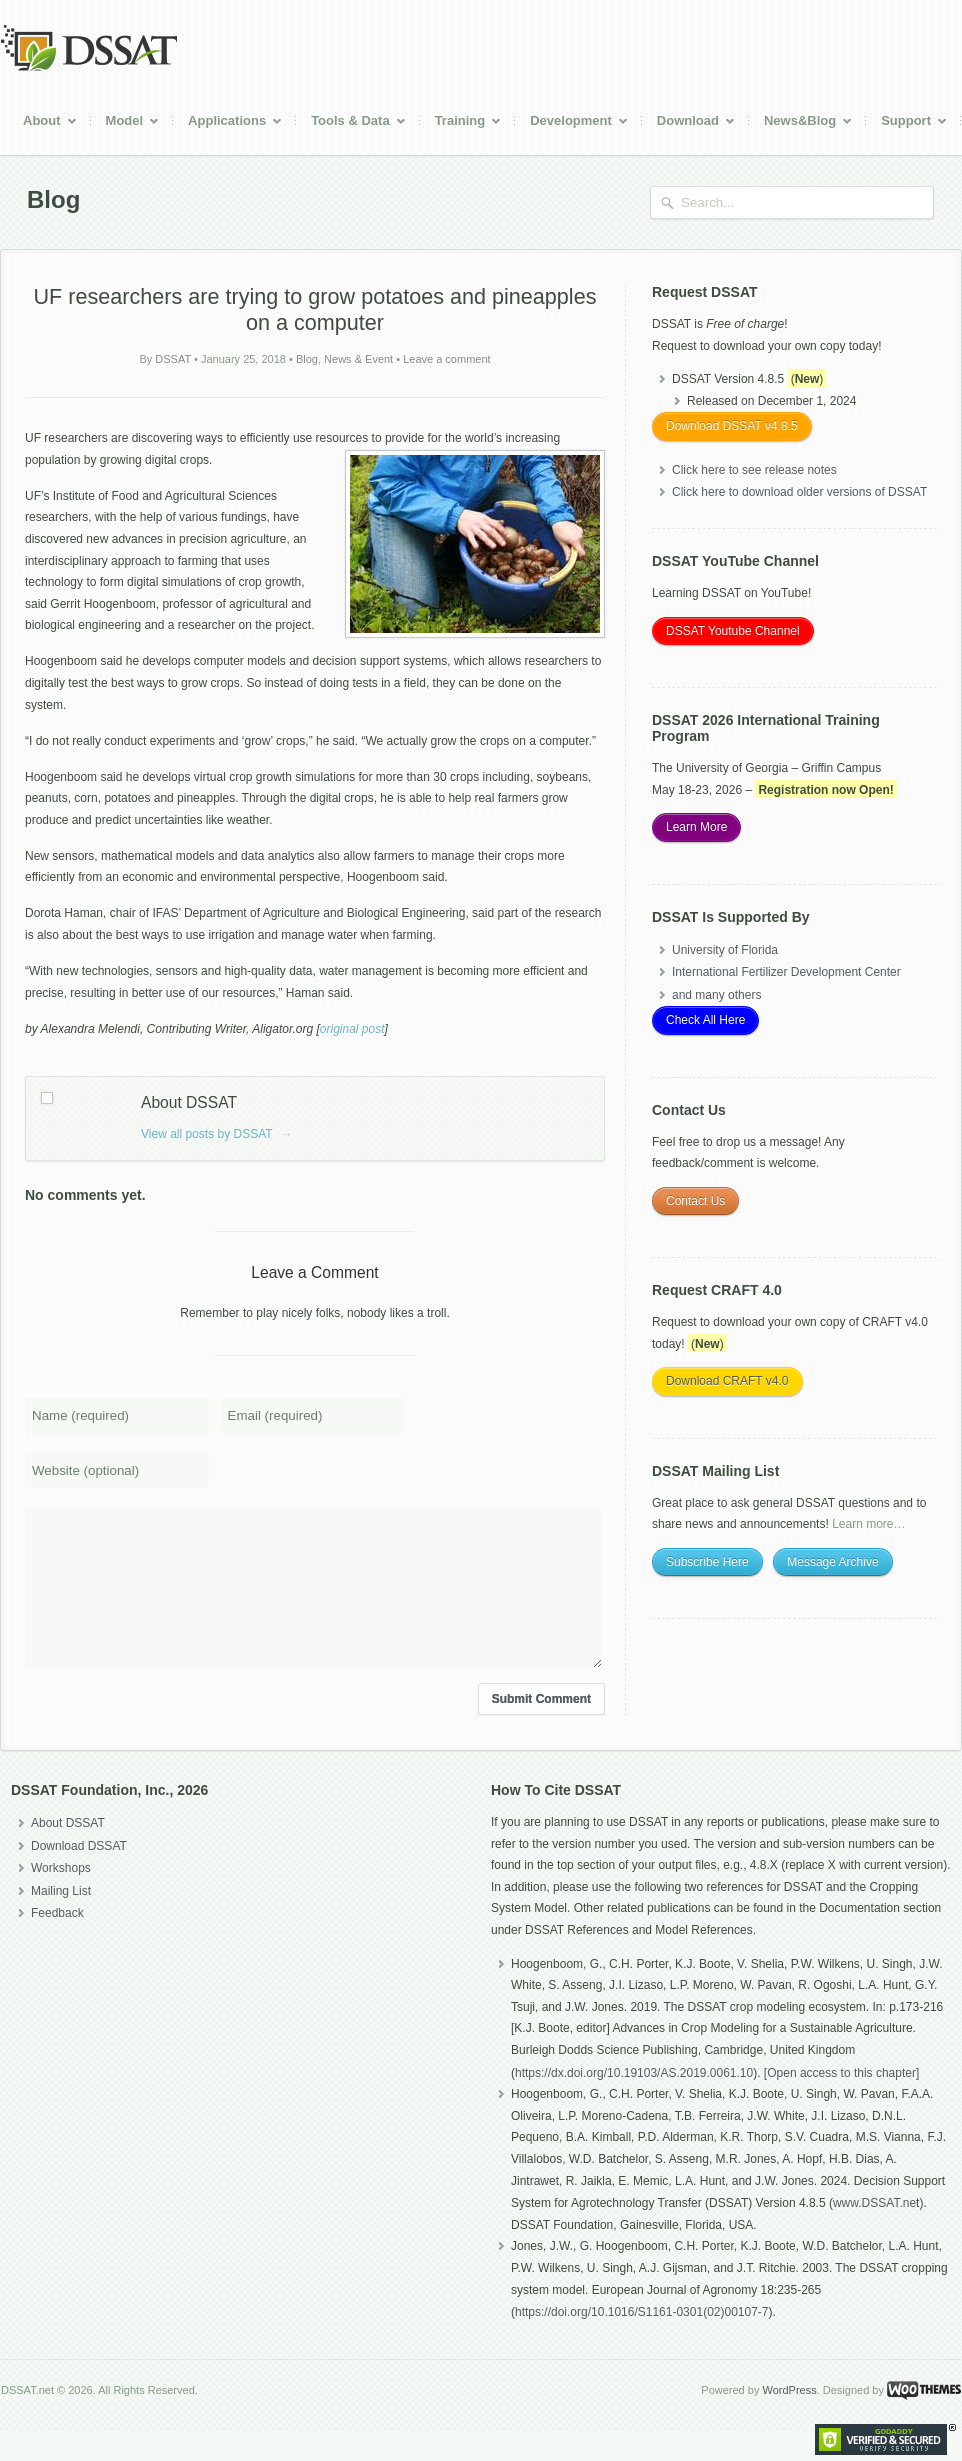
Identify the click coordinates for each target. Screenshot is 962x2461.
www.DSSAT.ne (874, 2233)
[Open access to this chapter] (841, 2103)
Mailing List (61, 1921)
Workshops (61, 1898)
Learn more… (868, 1524)
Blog (307, 359)
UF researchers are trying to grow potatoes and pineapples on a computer (315, 309)
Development (572, 123)
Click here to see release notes (754, 470)
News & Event (358, 359)
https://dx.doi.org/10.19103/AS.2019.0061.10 (634, 2103)
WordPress (789, 2420)
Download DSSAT (79, 1876)
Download (689, 123)
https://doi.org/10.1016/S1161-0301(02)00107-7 (642, 2342)
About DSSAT (68, 1853)
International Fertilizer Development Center (786, 972)
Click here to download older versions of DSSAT (799, 492)
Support (907, 123)
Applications (228, 123)
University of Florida (725, 950)
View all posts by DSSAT (217, 1134)
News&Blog (801, 123)
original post (352, 1029)
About (43, 123)
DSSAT (173, 359)
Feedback (57, 1943)
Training (461, 123)
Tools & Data (351, 123)
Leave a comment (446, 359)
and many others (716, 995)
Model (126, 123)
